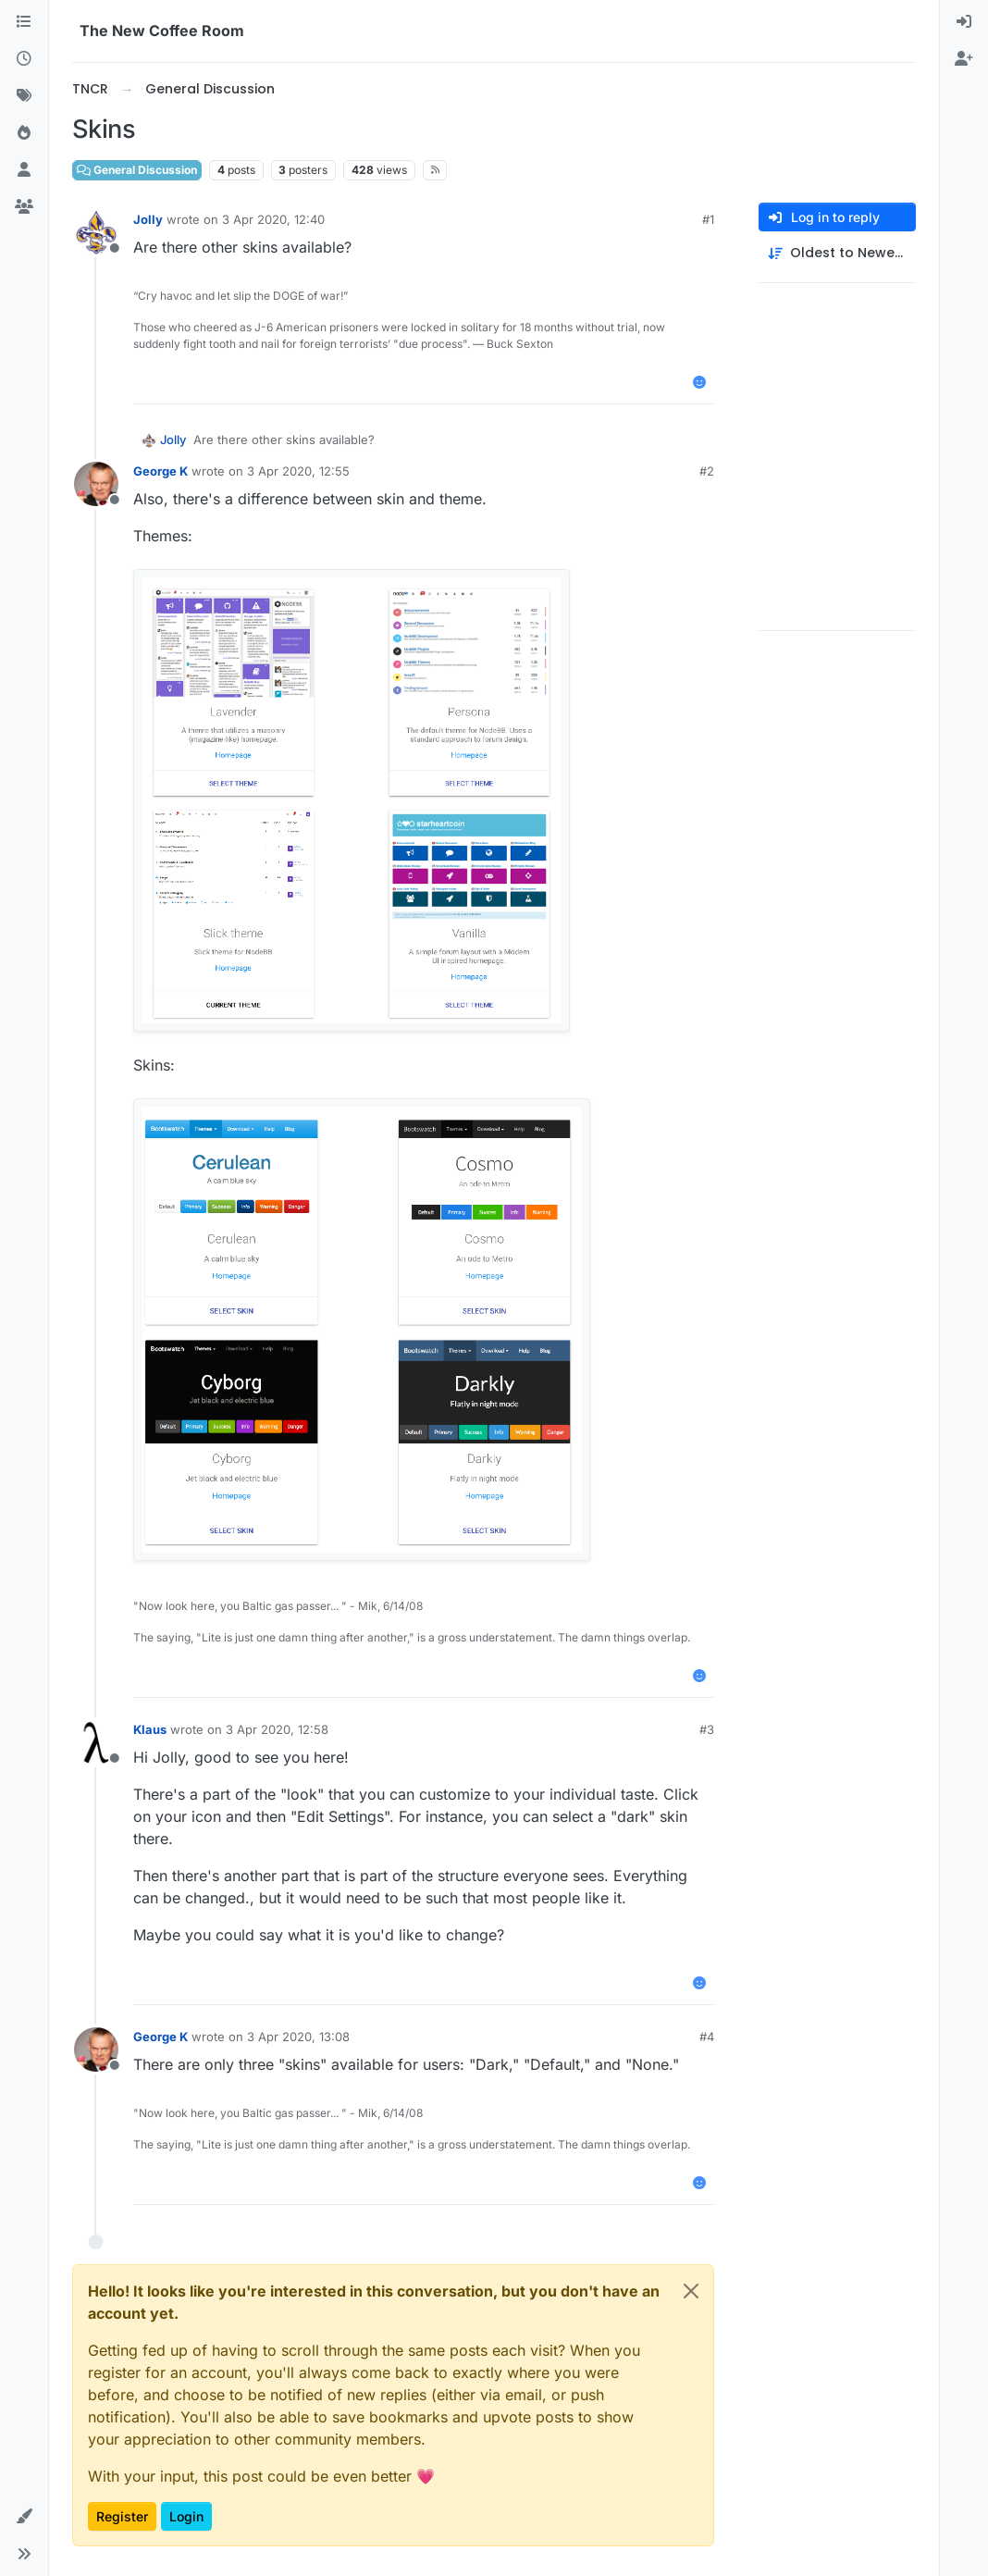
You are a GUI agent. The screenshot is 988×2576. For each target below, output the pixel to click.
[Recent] (24, 59)
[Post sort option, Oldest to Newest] (837, 253)
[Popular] (24, 133)
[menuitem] (964, 22)
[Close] (691, 2291)
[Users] (24, 170)
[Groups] (24, 207)
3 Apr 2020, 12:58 (277, 1729)
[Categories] (24, 22)
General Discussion (137, 170)
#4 (706, 2036)
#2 (706, 471)
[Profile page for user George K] (96, 484)
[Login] (964, 22)
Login (186, 2516)
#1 (708, 219)
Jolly (148, 219)
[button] (24, 2517)
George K (160, 471)
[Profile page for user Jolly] (96, 232)
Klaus (150, 1729)
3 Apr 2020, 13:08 (298, 2036)
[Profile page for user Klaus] (96, 1742)
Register (122, 2516)
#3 (706, 1729)
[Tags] (24, 96)
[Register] (964, 59)
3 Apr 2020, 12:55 (298, 471)
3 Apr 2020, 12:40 (273, 219)
